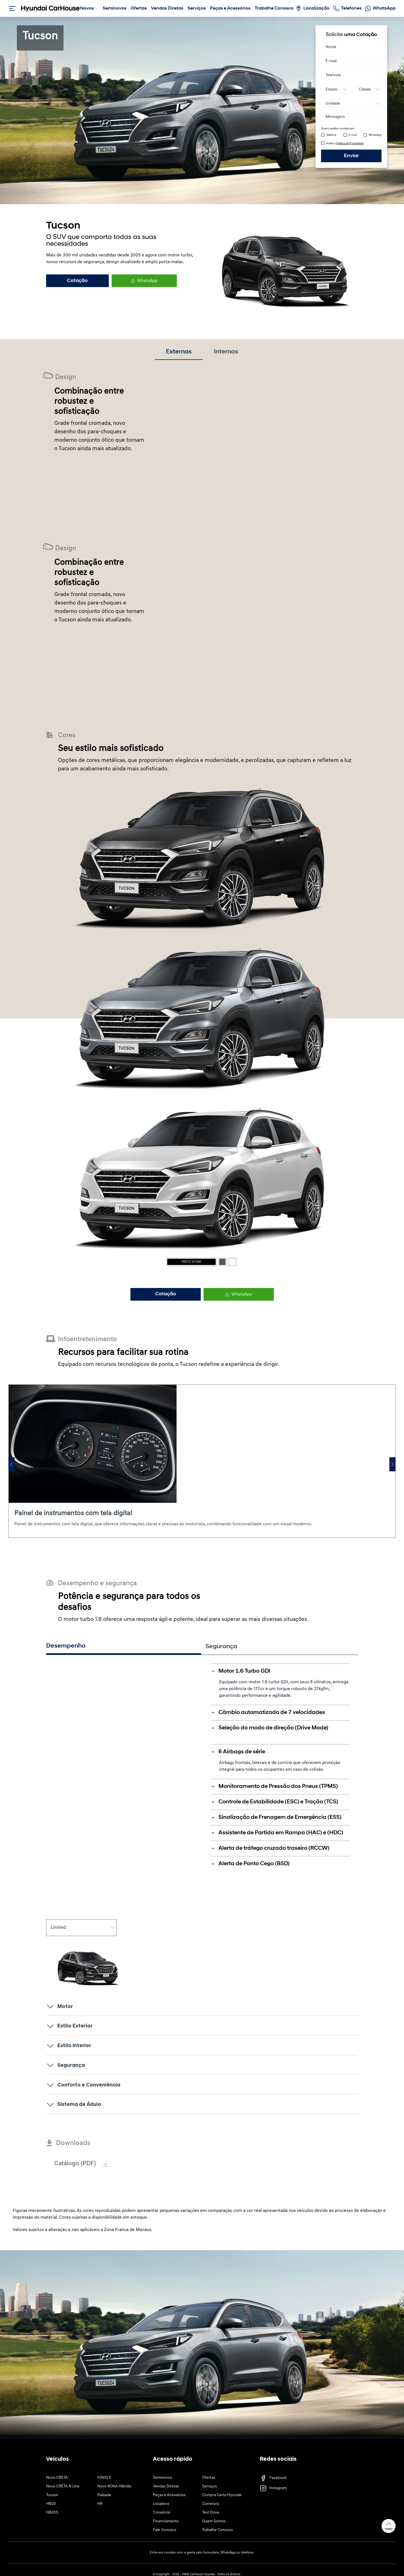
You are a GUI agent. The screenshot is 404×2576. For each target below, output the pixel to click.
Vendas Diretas (166, 2487)
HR (100, 2504)
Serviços (209, 2487)
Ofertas (208, 2478)
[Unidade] (351, 103)
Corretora (210, 2504)
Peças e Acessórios (169, 2496)
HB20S (52, 2513)
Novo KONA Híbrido (114, 2487)
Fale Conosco (164, 2530)
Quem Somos (213, 2522)
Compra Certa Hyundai (222, 2496)
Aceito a (345, 143)
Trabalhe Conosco (217, 2530)
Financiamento (166, 2522)
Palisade (104, 2496)
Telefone (331, 135)
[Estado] (335, 89)
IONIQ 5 (104, 2478)
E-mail (352, 135)
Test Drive (210, 2513)
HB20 (51, 2504)
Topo (388, 2526)
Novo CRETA (57, 2478)
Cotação (77, 280)
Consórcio (161, 2513)
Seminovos (162, 2478)
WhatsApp (375, 135)
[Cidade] (368, 89)
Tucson (52, 2496)
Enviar (351, 156)
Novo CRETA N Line (63, 2487)
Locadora (161, 2504)
